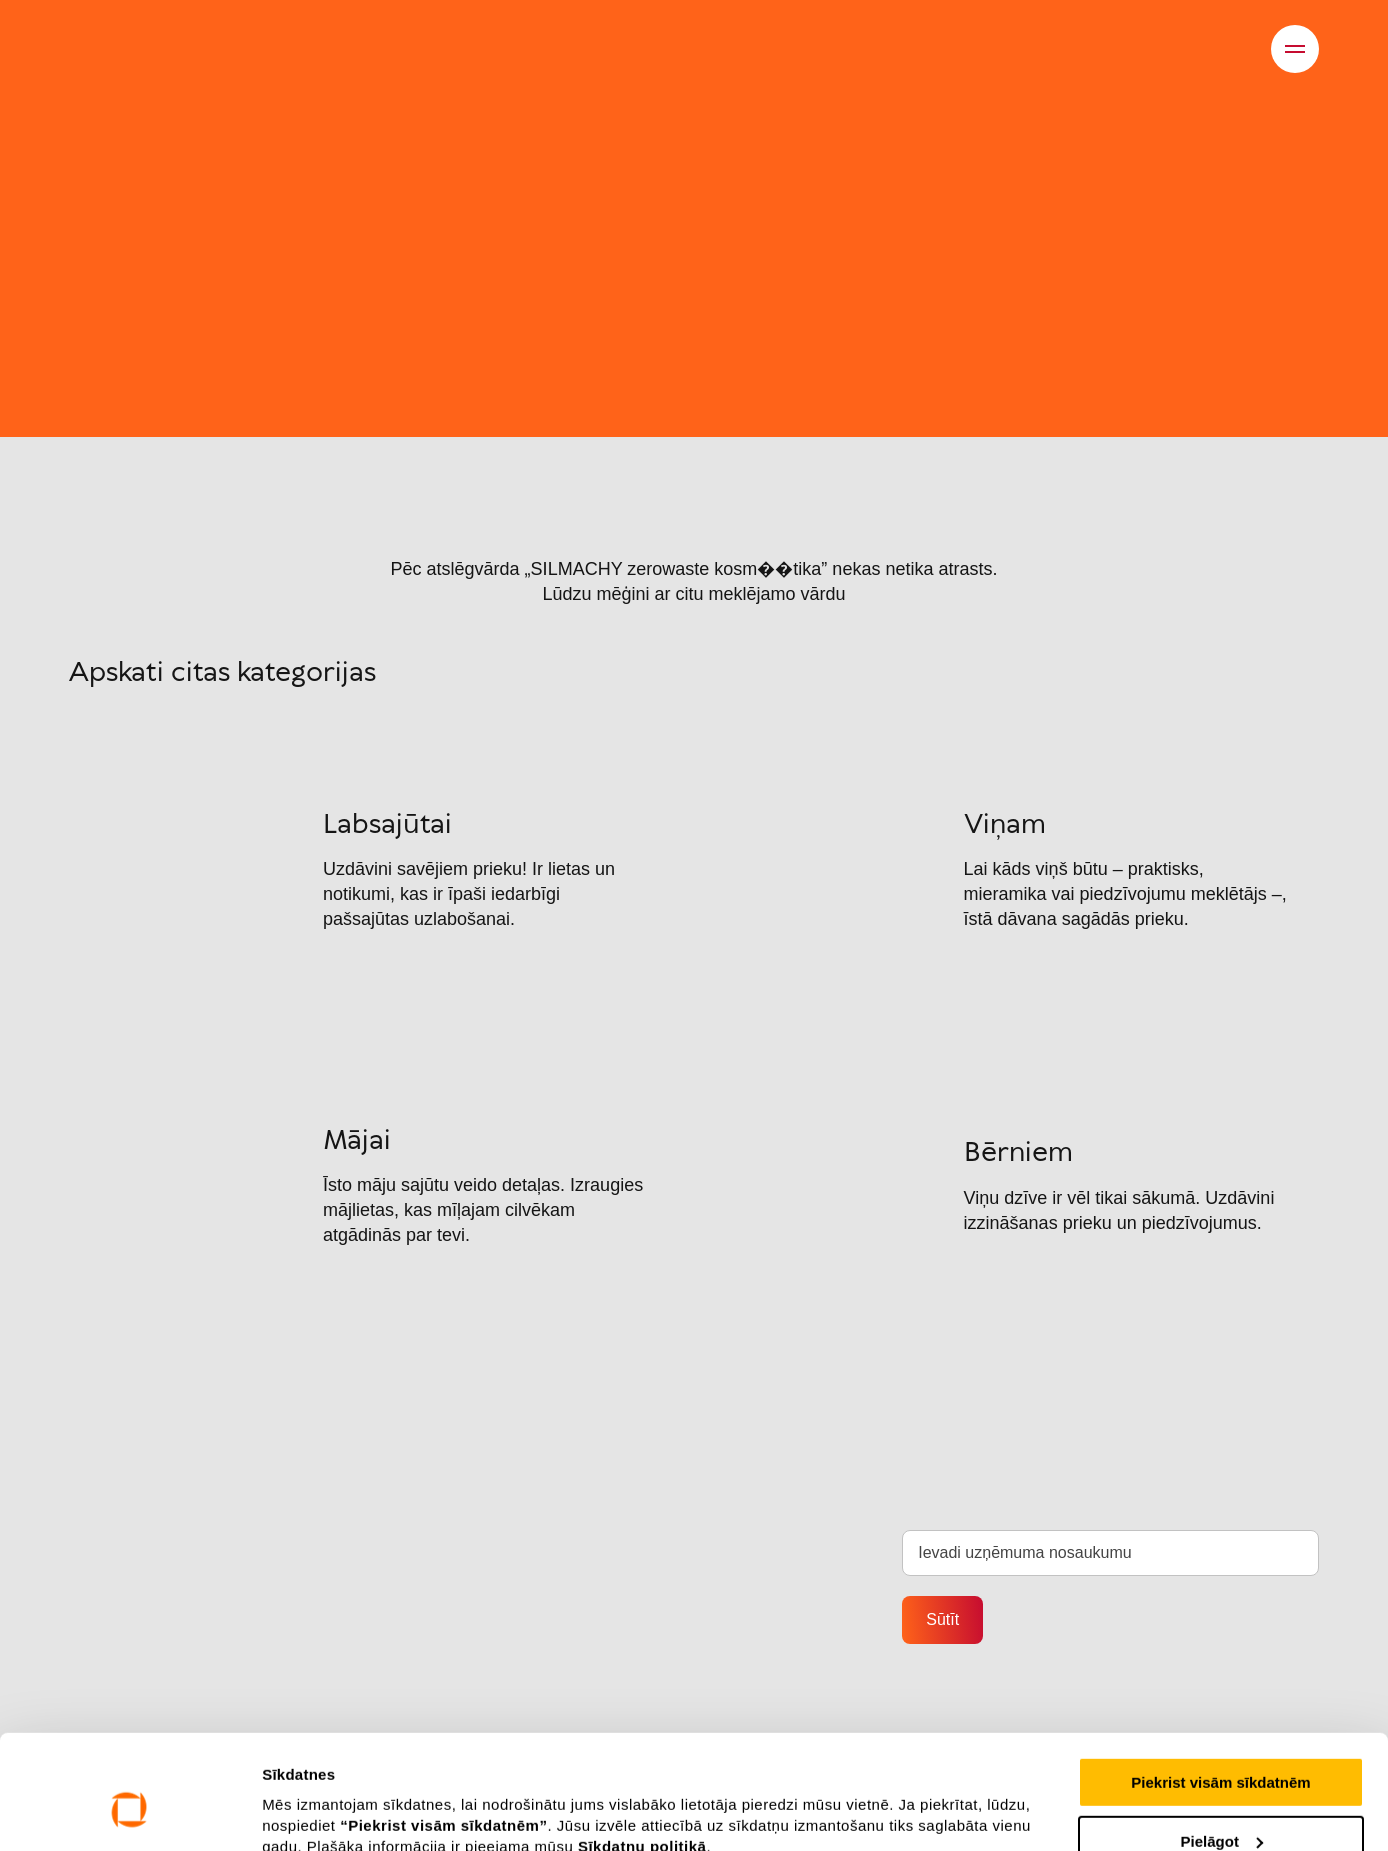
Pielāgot (1222, 1743)
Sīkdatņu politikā (642, 1748)
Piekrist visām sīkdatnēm (1220, 1684)
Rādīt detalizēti (315, 1801)
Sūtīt (942, 1619)
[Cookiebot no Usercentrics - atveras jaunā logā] (129, 1812)
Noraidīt (1221, 1801)
